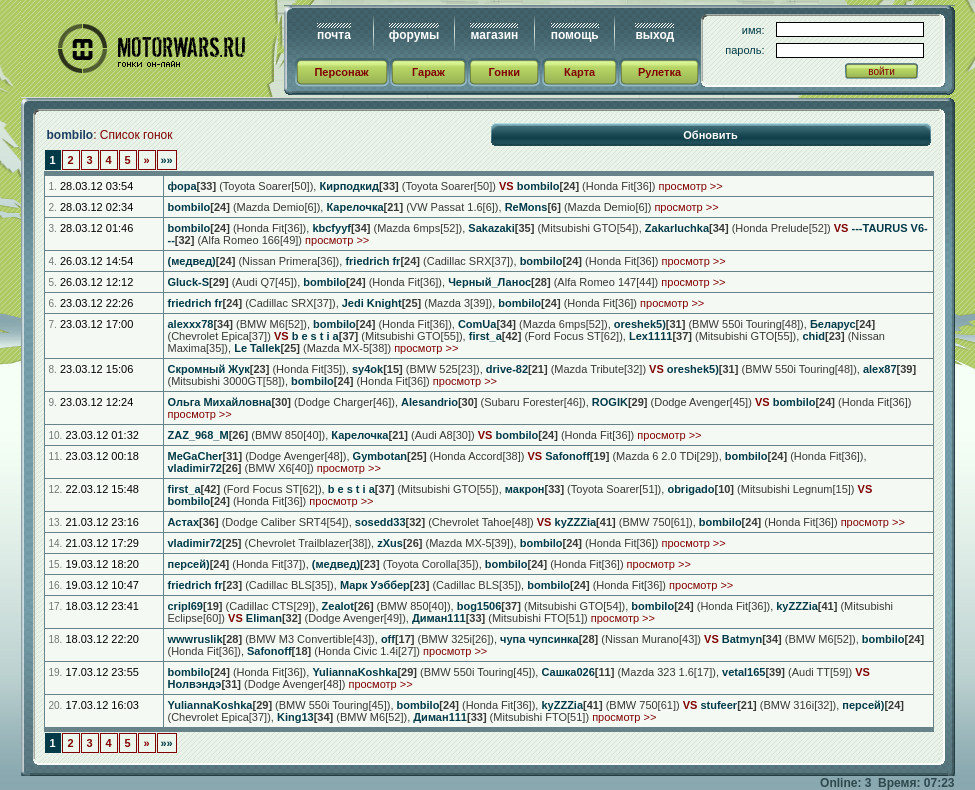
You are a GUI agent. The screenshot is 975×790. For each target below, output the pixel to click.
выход (654, 35)
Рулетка (659, 72)
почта (334, 35)
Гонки (504, 72)
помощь (575, 35)
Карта (579, 72)
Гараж (428, 72)
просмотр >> (691, 186)
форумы (414, 35)
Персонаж (341, 72)
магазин (494, 35)
